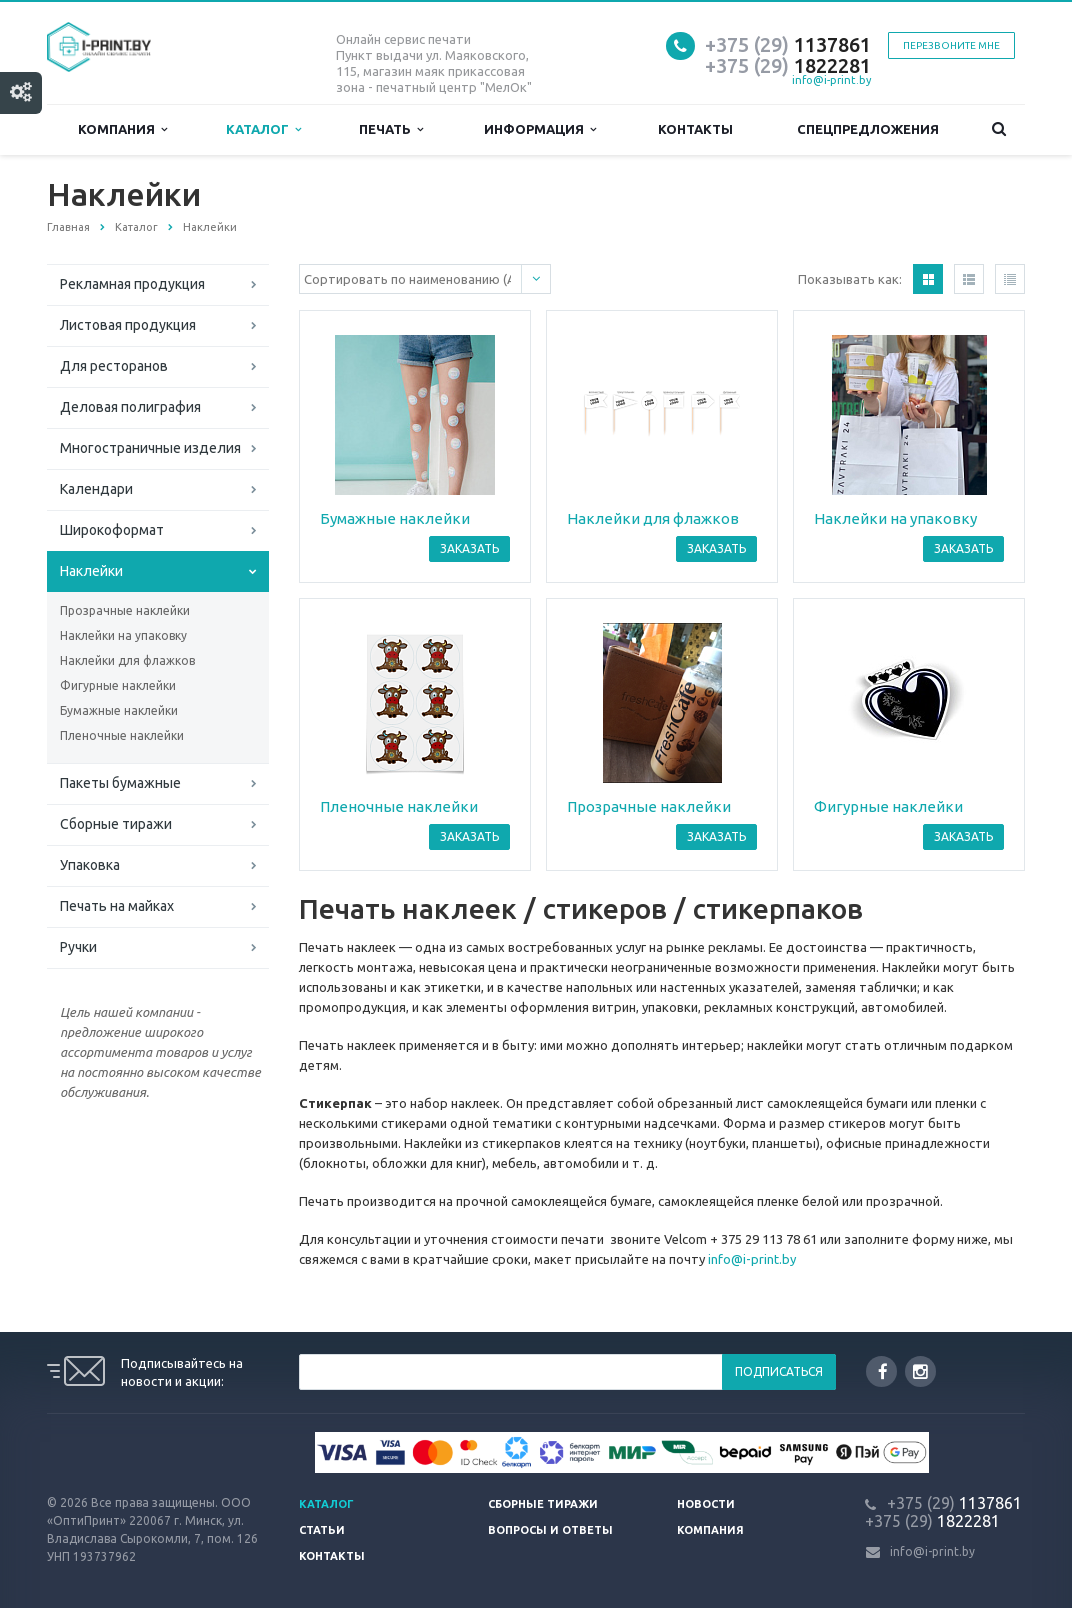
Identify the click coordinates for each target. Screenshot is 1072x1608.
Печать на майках (117, 906)
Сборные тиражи (116, 824)
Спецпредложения (868, 129)
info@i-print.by (831, 80)
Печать (391, 129)
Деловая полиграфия (130, 407)
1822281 (788, 65)
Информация (540, 129)
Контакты (695, 129)
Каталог (263, 129)
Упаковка (90, 865)
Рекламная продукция (132, 284)
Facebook (883, 1371)
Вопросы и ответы (550, 1530)
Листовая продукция (128, 325)
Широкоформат (112, 530)
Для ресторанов (114, 366)
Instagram (920, 1371)
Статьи (322, 1530)
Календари (96, 489)
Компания (122, 129)
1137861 (788, 44)
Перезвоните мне (951, 45)
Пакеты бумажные (120, 783)
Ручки (78, 947)
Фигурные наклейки (118, 685)
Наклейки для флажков (127, 660)
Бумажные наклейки (119, 710)
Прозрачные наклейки (125, 610)
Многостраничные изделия (150, 448)
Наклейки (91, 571)
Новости (706, 1504)
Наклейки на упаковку (123, 635)
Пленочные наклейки (122, 735)
